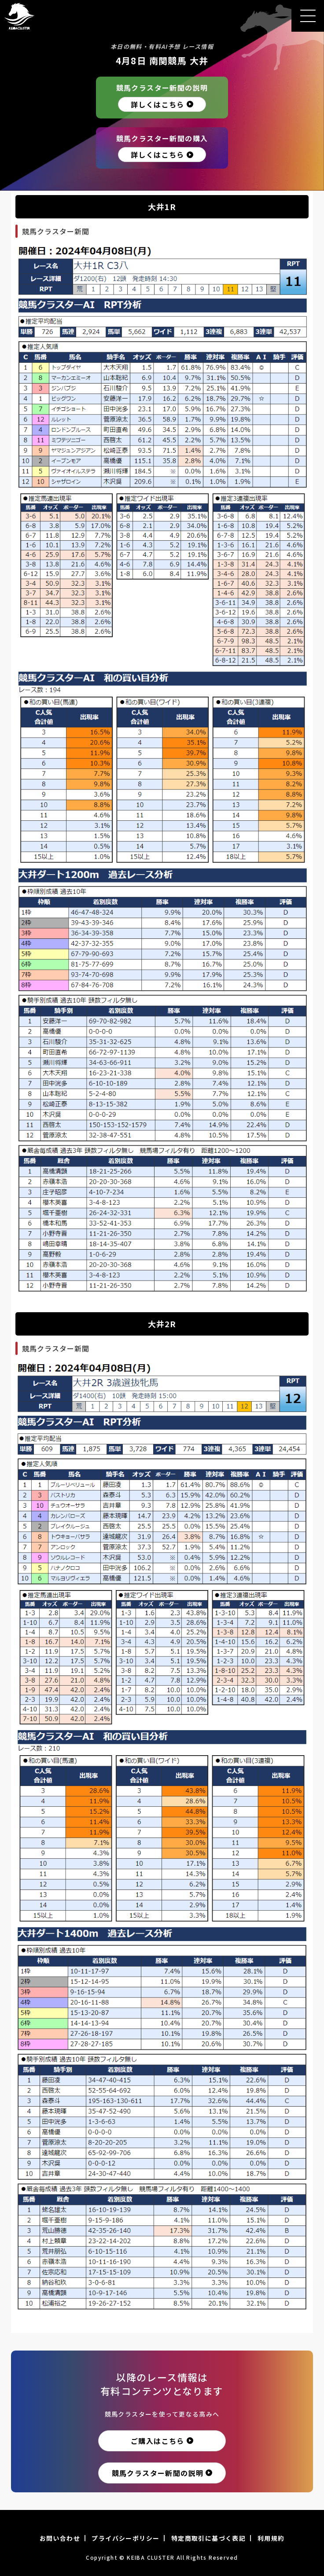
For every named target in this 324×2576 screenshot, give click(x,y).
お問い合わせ (60, 2538)
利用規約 (271, 2538)
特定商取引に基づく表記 (208, 2538)
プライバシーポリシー (125, 2538)
